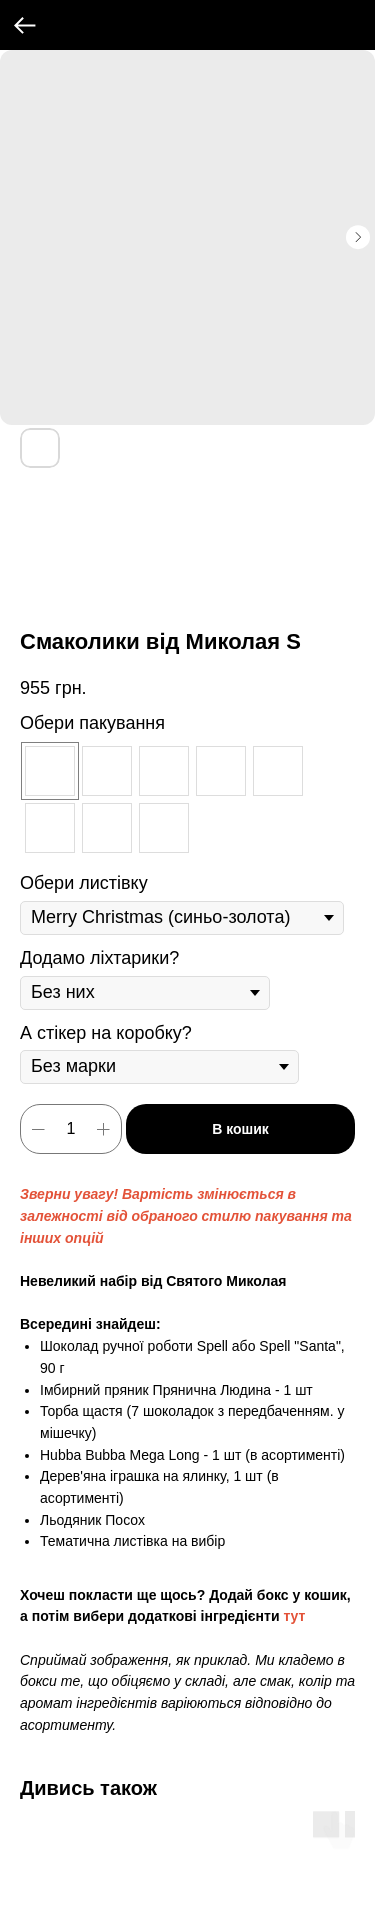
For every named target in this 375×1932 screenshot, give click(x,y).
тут (294, 1616)
